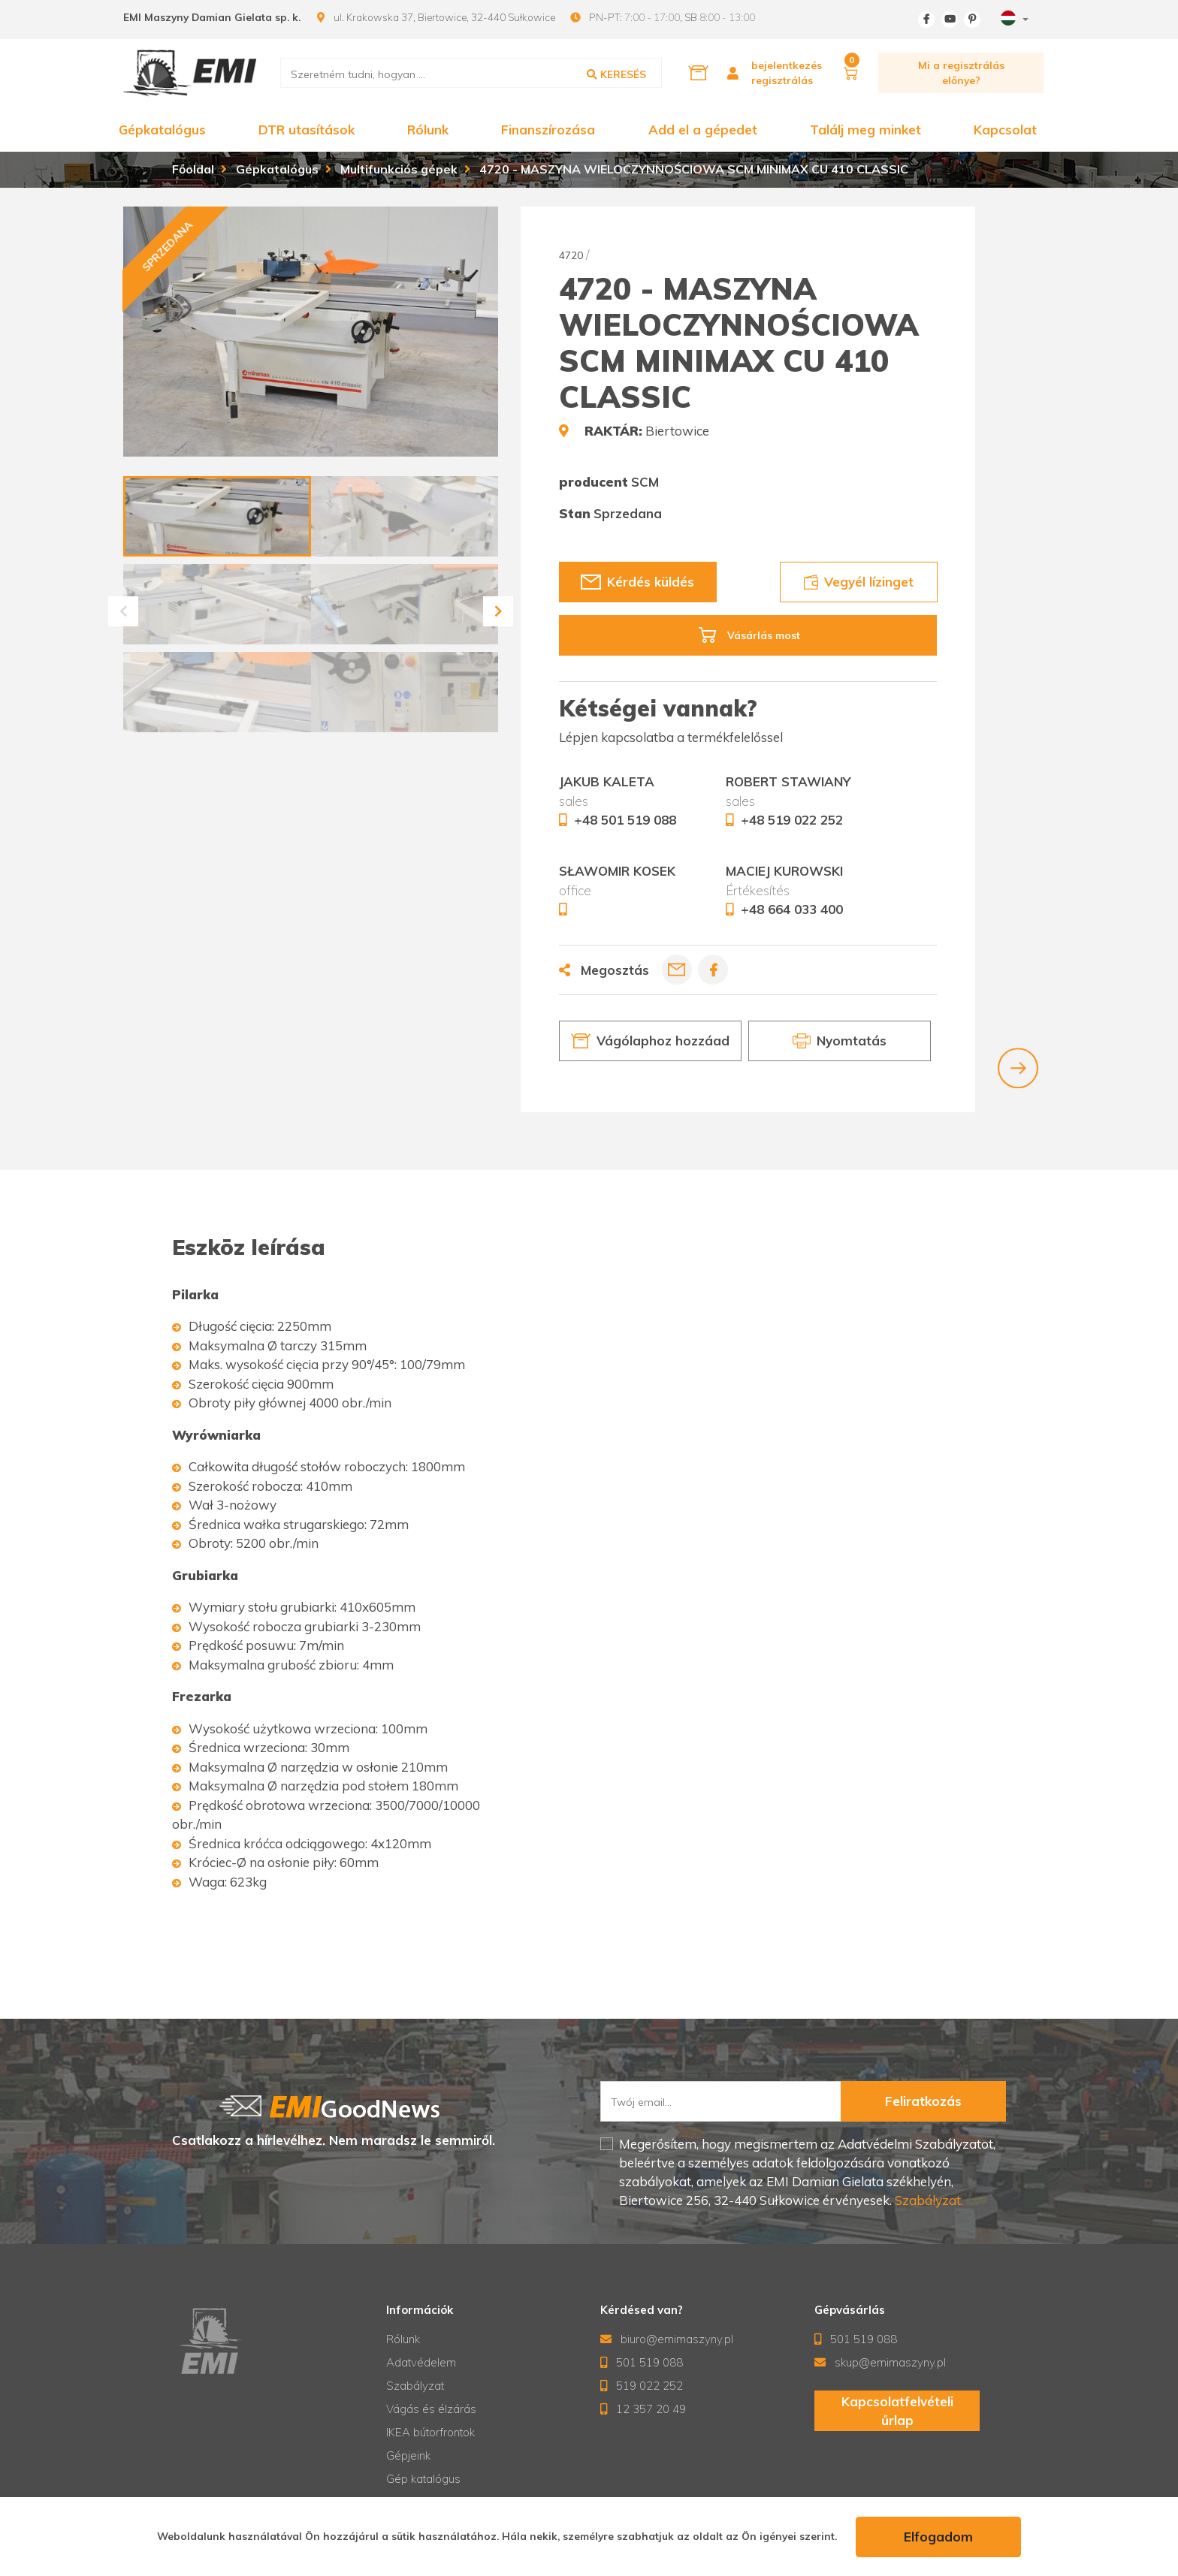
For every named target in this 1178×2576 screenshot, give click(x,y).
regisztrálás (782, 80)
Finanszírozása (548, 129)
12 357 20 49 (643, 2409)
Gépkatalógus (162, 129)
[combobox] (1012, 20)
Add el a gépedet (702, 129)
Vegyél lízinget (858, 582)
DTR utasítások (306, 129)
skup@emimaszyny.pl (880, 2362)
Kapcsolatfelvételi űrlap (897, 2411)
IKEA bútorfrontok (430, 2432)
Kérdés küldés (637, 582)
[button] (123, 611)
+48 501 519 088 (625, 820)
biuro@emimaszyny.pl (667, 2339)
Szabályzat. (927, 2200)
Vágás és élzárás (431, 2409)
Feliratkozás (923, 2101)
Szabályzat (415, 2385)
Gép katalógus (423, 2479)
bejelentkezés (786, 65)
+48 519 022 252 (792, 820)
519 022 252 (642, 2385)
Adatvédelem (421, 2362)
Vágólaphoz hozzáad (650, 1040)
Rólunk (428, 129)
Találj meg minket (865, 129)
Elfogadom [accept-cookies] (938, 2536)
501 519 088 (642, 2362)
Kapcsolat (1005, 129)
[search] (471, 73)
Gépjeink (408, 2455)
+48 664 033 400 (792, 909)
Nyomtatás (839, 1040)
